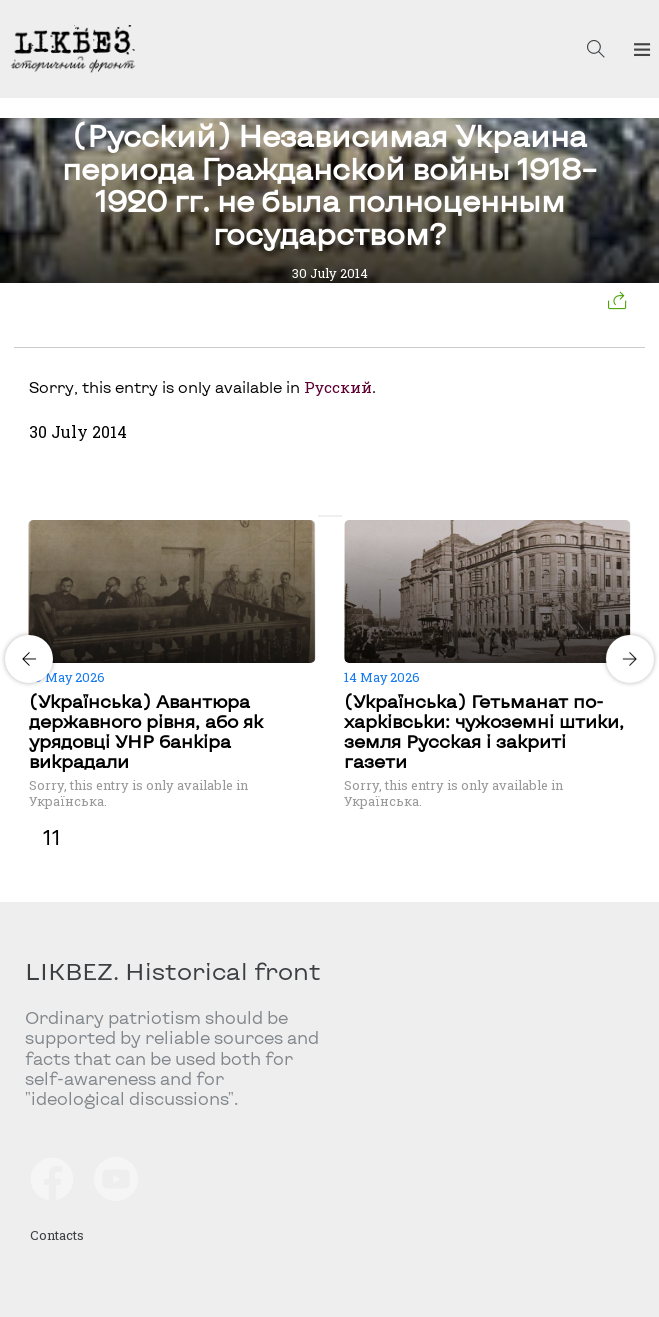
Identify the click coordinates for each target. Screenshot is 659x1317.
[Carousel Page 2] (336, 516)
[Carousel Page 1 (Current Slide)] (324, 516)
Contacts (57, 1235)
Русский (338, 387)
